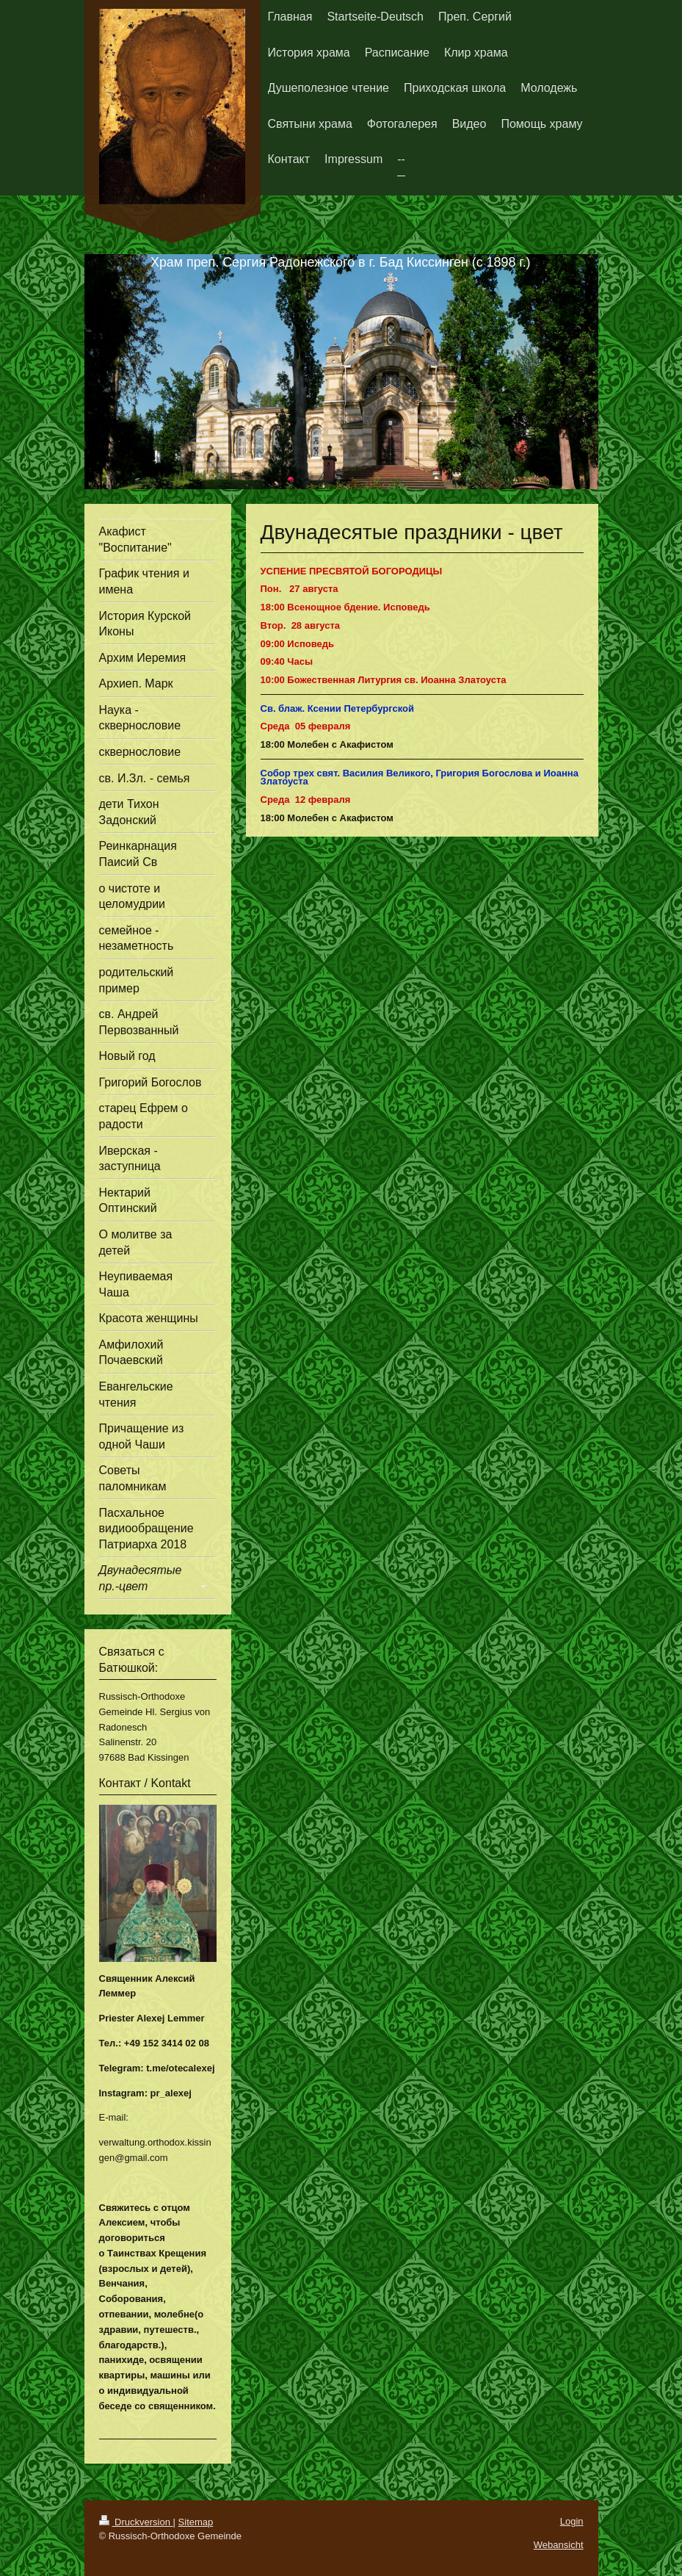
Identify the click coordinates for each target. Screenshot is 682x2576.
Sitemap (196, 2522)
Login (572, 2521)
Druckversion (136, 2522)
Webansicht (559, 2544)
